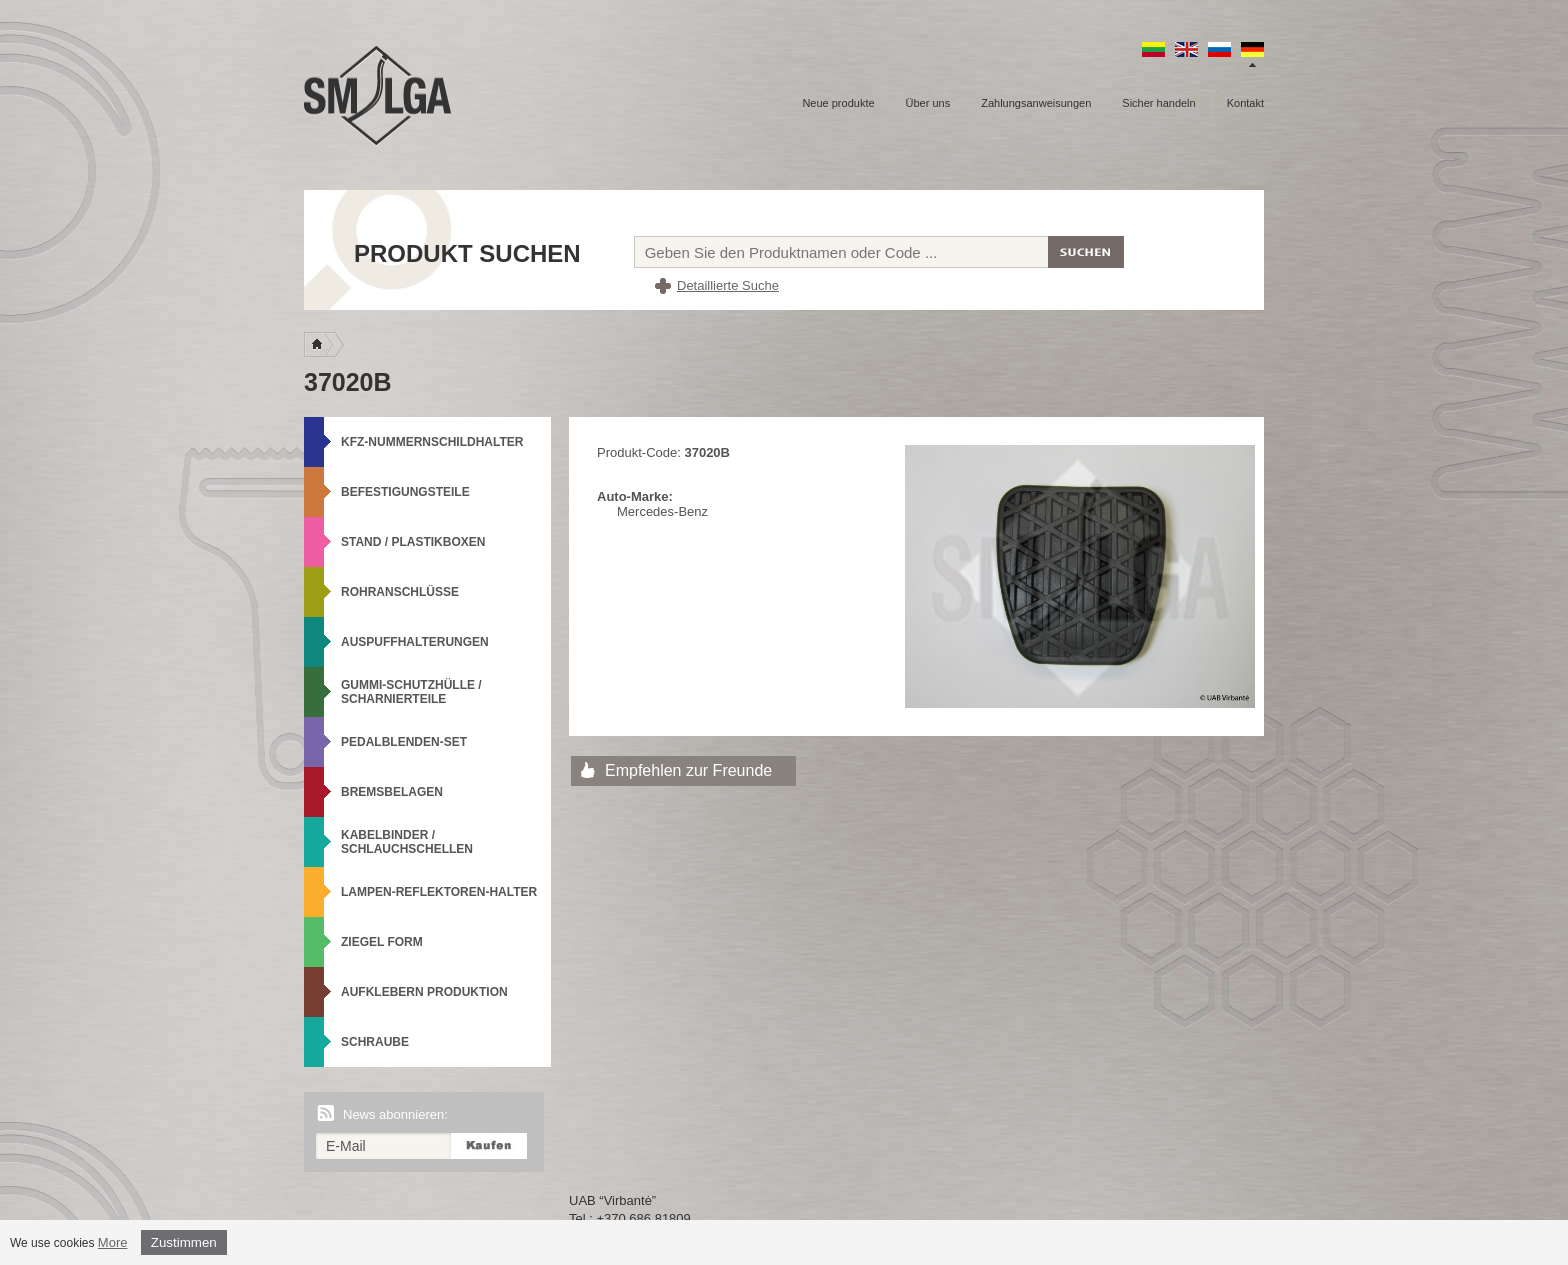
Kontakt (1245, 103)
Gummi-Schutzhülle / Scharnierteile (411, 692)
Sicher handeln (1158, 103)
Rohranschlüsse (400, 592)
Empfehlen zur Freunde (688, 770)
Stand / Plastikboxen (413, 542)
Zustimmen (184, 1242)
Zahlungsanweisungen (1036, 103)
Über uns (928, 103)
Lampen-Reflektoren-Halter (439, 892)
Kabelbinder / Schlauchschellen (407, 842)
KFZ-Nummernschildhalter (432, 442)
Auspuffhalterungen (415, 642)
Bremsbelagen (392, 792)
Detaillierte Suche (728, 285)
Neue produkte (838, 103)
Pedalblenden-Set (404, 742)
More (113, 1242)
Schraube (375, 1042)
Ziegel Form (382, 942)
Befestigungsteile (405, 492)
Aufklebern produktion (424, 992)
